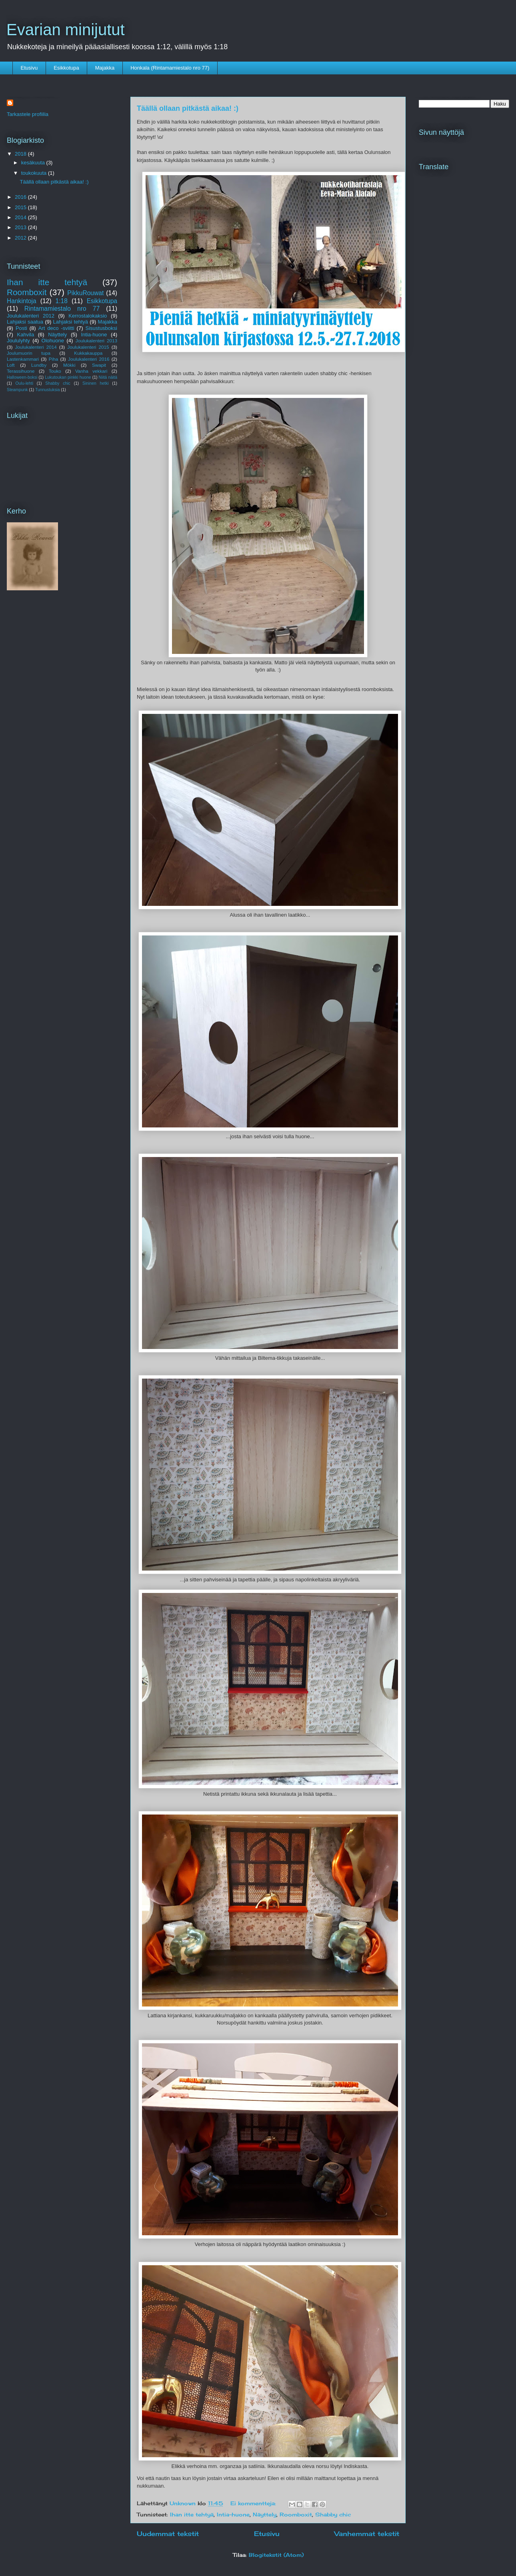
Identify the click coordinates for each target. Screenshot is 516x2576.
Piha (53, 359)
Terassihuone (21, 371)
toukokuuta (34, 173)
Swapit (99, 365)
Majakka (104, 68)
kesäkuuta (33, 163)
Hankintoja (21, 301)
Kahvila (25, 335)
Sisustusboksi (101, 328)
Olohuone (53, 341)
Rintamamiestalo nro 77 (62, 308)
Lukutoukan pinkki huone (68, 377)
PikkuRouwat (85, 293)
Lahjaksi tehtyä (70, 322)
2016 (21, 197)
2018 (21, 154)
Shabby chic (333, 2514)
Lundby (38, 365)
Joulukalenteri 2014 (35, 347)
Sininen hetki (95, 383)
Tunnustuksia (47, 390)
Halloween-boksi (22, 377)
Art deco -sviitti (56, 328)
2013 (21, 227)
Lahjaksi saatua (25, 322)
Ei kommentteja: (254, 2503)
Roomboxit (296, 2514)
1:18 (62, 301)
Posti (21, 328)
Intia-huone (233, 2514)
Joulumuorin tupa (28, 353)
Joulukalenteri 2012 (30, 316)
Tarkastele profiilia (27, 114)
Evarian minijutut (65, 29)
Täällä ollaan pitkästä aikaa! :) (187, 108)
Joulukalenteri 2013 (96, 340)
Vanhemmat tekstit (366, 2534)
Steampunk (17, 390)
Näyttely (264, 2514)
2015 (21, 207)
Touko (55, 371)
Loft (11, 365)
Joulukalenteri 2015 (88, 347)
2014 (21, 217)
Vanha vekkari (91, 371)
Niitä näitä (108, 377)
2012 (21, 238)
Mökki (69, 365)
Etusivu (29, 68)
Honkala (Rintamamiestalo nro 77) (169, 68)
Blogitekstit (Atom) (276, 2555)
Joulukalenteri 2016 (88, 359)
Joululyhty (18, 341)
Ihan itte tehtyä (192, 2514)
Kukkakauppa (88, 353)
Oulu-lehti (24, 383)
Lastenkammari (23, 359)
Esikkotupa (66, 68)
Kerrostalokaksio (87, 316)
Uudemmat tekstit (168, 2534)
